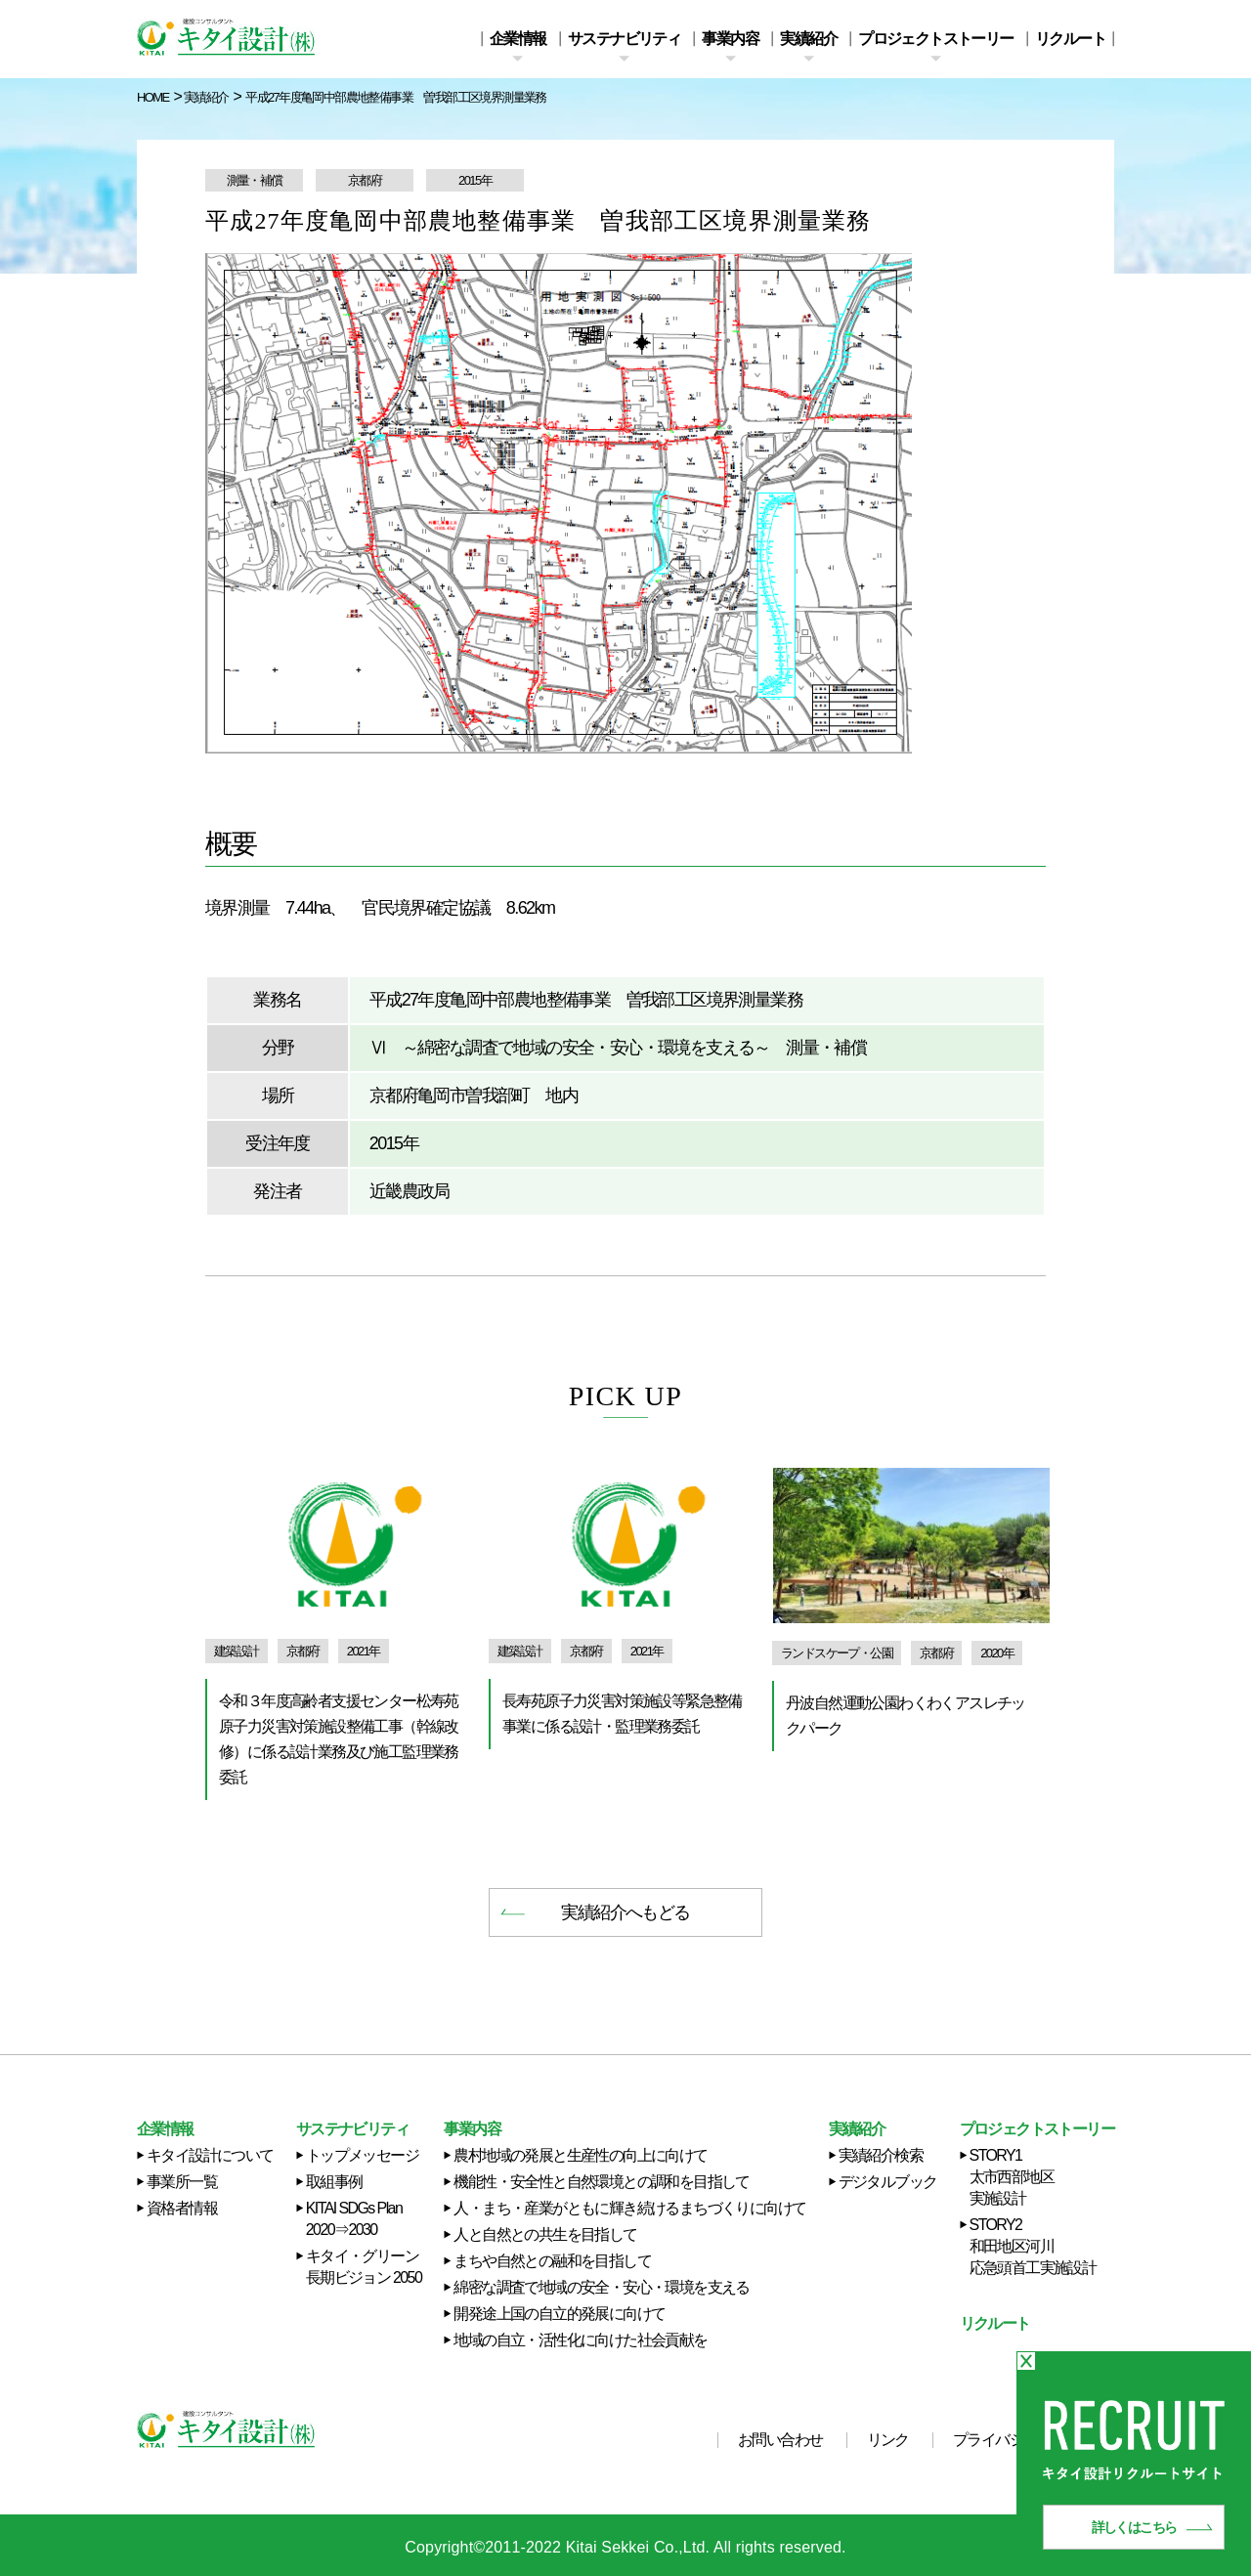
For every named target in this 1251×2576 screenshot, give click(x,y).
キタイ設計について (210, 2155)
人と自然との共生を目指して (544, 2234)
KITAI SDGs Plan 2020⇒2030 (354, 2219)
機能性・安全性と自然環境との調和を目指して (601, 2181)
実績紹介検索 (881, 2155)
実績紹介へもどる (625, 1912)
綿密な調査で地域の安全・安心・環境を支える (601, 2287)
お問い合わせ (780, 2440)
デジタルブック (888, 2181)
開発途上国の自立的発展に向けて (559, 2313)
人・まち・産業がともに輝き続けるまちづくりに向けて (629, 2208)
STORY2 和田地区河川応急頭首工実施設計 (1033, 2246)
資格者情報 (182, 2208)
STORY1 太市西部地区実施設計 (1012, 2177)
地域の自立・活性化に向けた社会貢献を (580, 2340)
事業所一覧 (182, 2181)
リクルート (1070, 39)
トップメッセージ (362, 2155)
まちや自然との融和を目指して (552, 2261)
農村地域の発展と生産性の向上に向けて (580, 2155)
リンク (888, 2440)
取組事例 (334, 2181)
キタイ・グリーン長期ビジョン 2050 (363, 2267)
